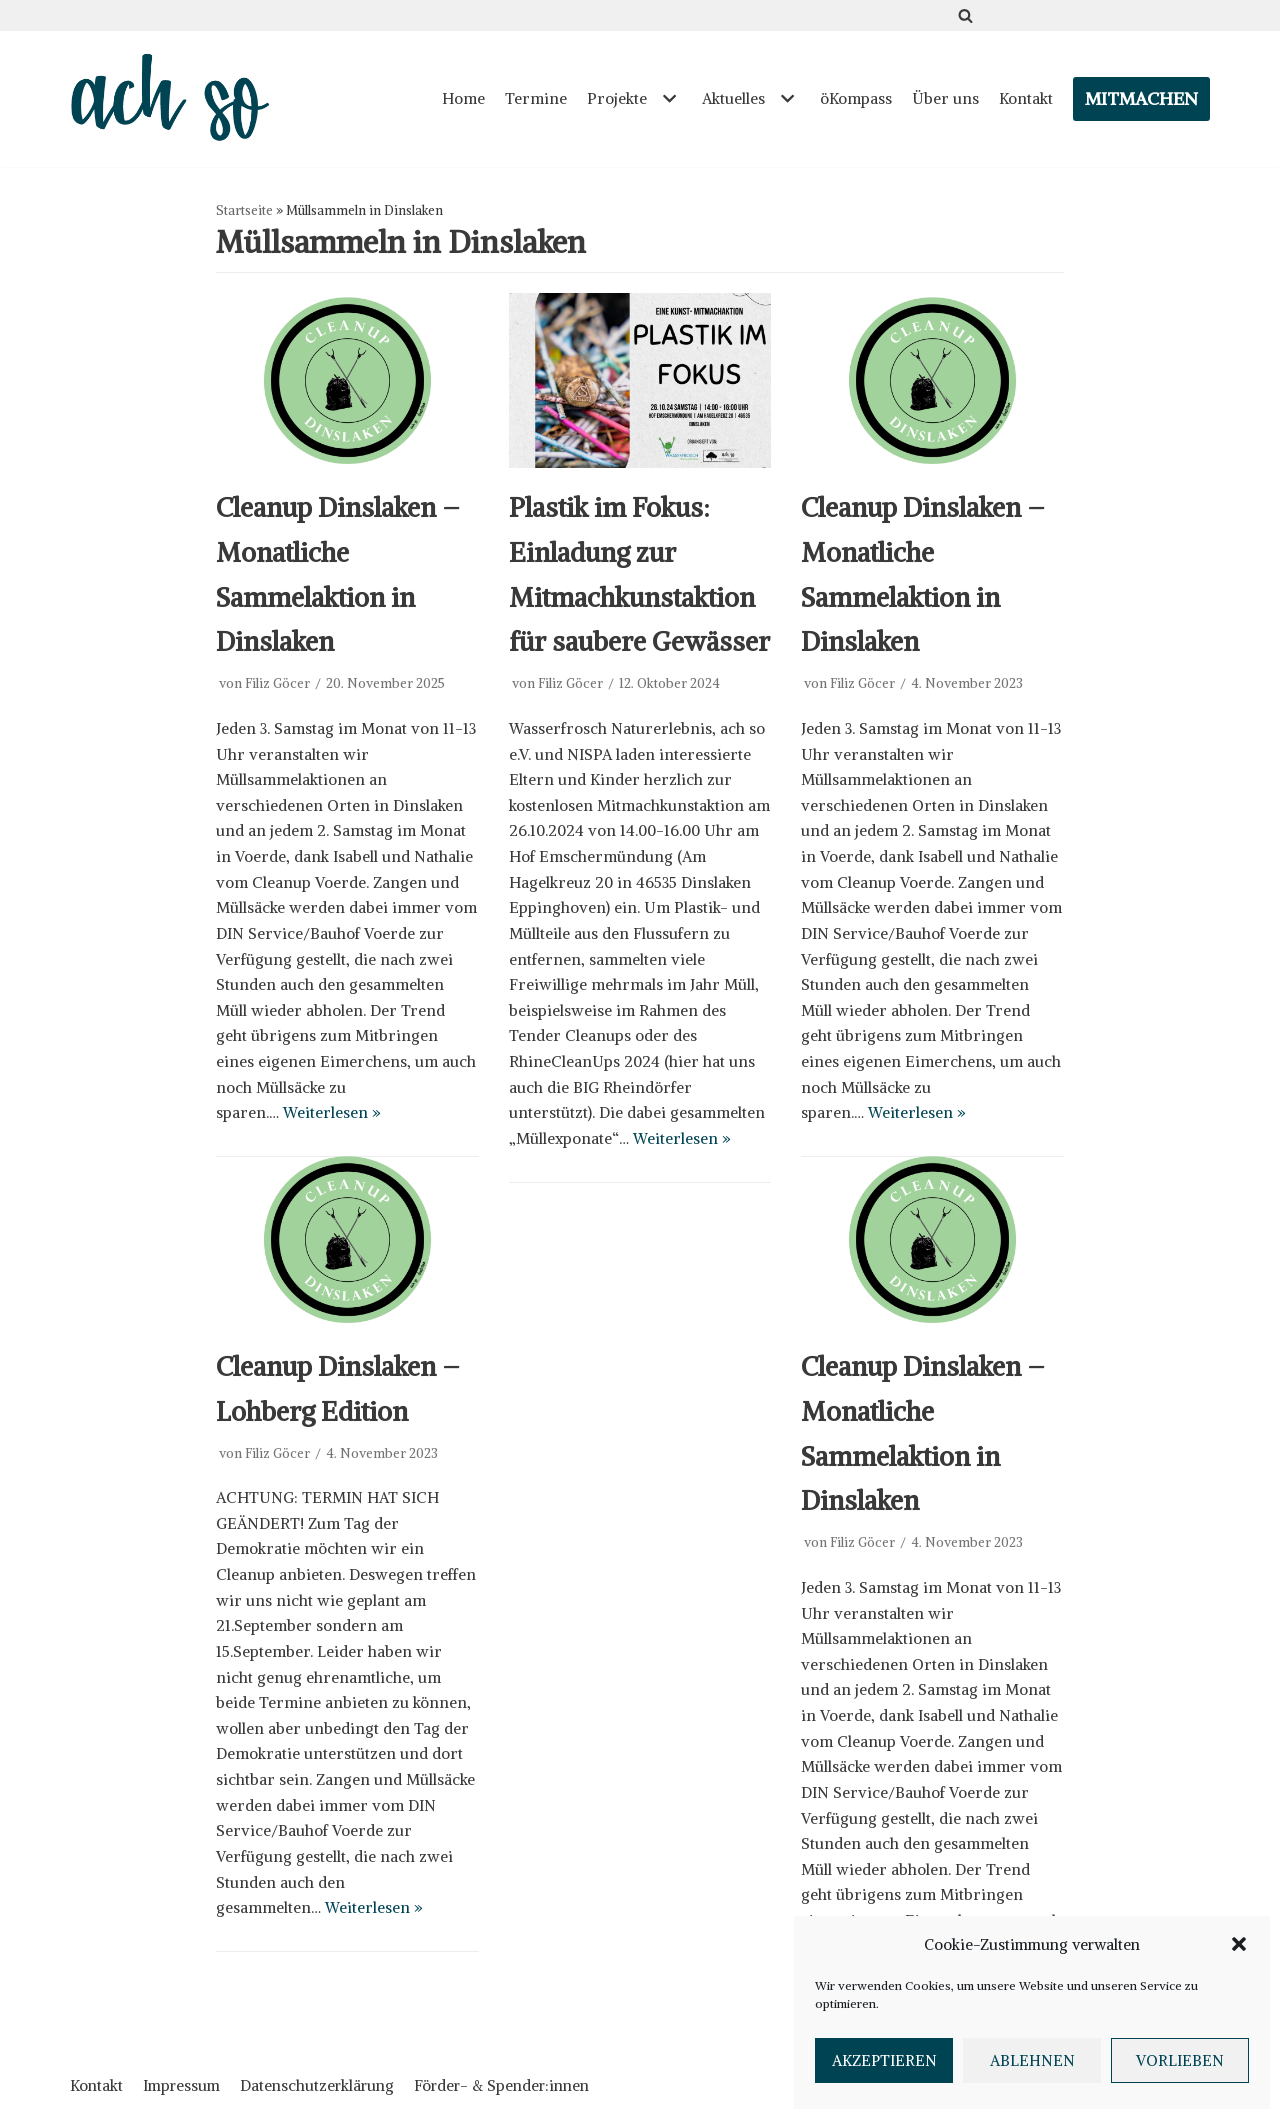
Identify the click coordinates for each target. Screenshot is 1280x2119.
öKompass (860, 98)
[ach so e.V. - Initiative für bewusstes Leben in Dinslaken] (175, 99)
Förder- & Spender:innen (501, 2084)
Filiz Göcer (277, 679)
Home (476, 98)
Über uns (948, 98)
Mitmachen (1141, 98)
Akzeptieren (884, 2060)
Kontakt (1026, 98)
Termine (546, 98)
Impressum (181, 2084)
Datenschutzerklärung (317, 2084)
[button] (1239, 1944)
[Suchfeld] (965, 15)
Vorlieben (1180, 2060)
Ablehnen (1032, 2060)
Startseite (244, 210)
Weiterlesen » (421, 1077)
